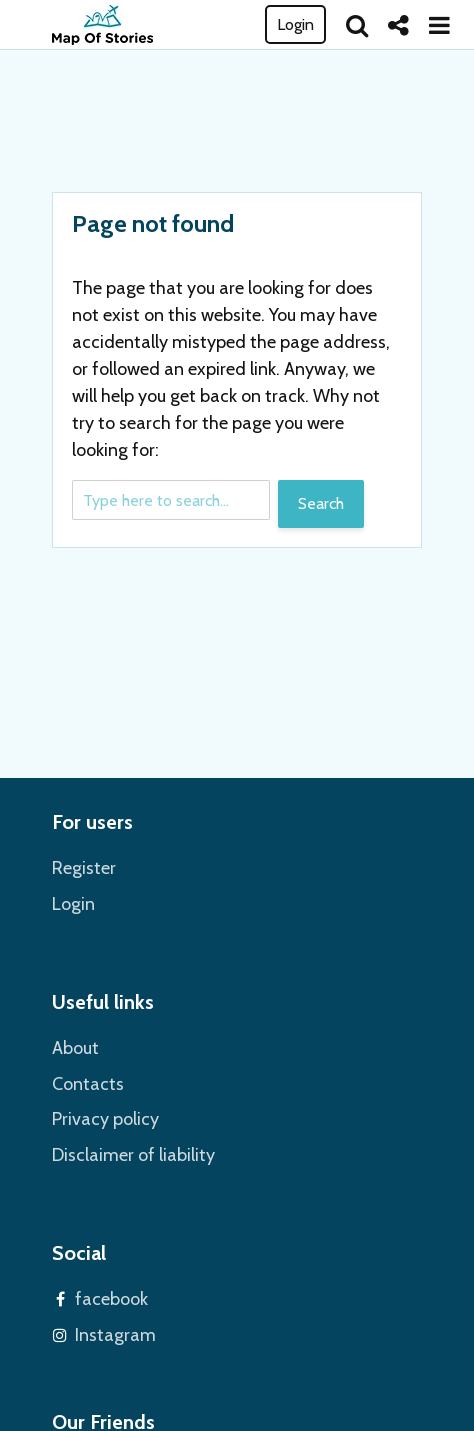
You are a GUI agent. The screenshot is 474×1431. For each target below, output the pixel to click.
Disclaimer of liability (133, 1155)
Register (84, 868)
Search (321, 503)
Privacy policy (105, 1119)
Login (295, 24)
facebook (111, 1299)
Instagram (115, 1335)
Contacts (88, 1084)
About (75, 1048)
